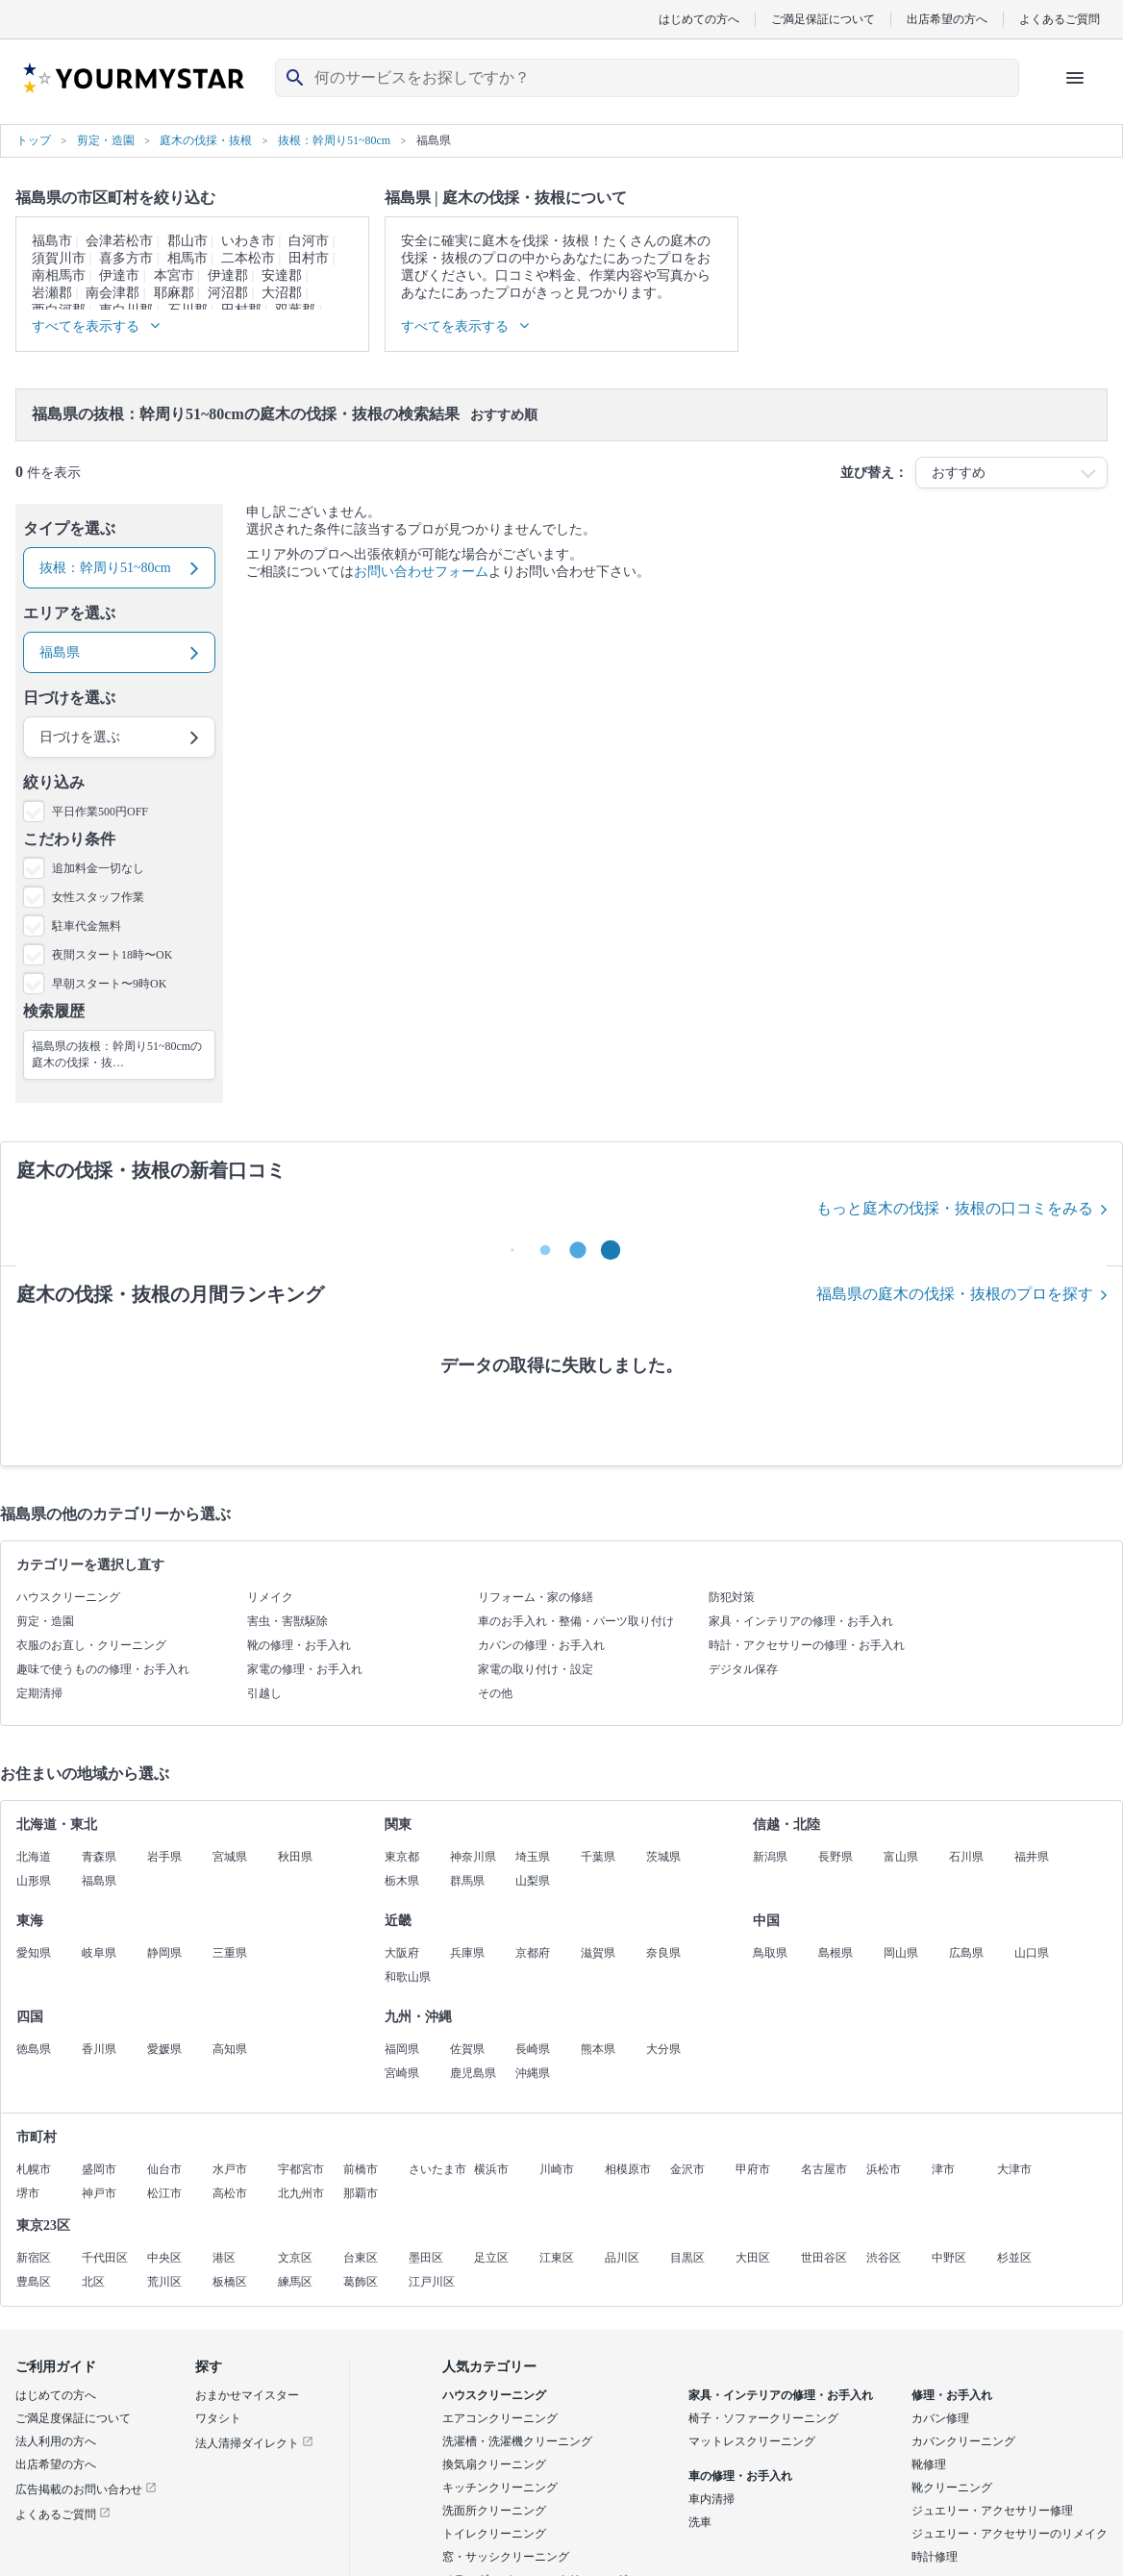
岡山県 (901, 1953)
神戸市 (99, 2193)
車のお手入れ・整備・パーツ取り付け (576, 1621)
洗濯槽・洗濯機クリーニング (517, 2441)
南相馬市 (59, 275)
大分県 (663, 2049)
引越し (264, 1693)
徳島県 (33, 2049)
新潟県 (770, 1856)
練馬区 (295, 2281)
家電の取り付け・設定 (535, 1669)
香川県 (99, 2049)
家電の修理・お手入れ (304, 1669)
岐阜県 (99, 1953)
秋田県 (295, 1856)
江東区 (556, 2257)
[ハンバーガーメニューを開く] (1075, 78)
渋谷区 (883, 2257)
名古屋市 (824, 2169)
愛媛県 (164, 2049)
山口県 (1031, 1953)
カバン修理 (940, 2418)
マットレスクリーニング (751, 2441)
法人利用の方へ (55, 2441)
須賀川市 (59, 258)
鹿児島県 (473, 2073)
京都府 (532, 1953)
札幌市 (33, 2169)
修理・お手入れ (951, 2395)
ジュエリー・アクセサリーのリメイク (1009, 2533)
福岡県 (402, 2049)
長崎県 (532, 2049)
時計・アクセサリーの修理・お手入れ (807, 1645)
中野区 (949, 2257)
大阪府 (402, 1953)
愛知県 (33, 1953)
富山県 (901, 1856)
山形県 (33, 1881)
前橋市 (360, 2169)
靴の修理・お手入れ (299, 1645)
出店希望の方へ (947, 19)
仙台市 (164, 2169)
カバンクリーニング (963, 2441)
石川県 (966, 1856)
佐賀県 (467, 2049)
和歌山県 (408, 1977)
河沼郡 (228, 293)
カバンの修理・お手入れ (541, 1645)
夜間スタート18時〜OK (112, 955)
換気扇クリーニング (494, 2464)
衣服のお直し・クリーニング (91, 1645)
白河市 (308, 241)
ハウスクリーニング (68, 1597)
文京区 (295, 2257)
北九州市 (301, 2193)
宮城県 (229, 1856)
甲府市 (753, 2169)
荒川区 (164, 2281)
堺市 (27, 2193)
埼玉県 (532, 1856)
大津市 (1014, 2169)
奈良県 (663, 1953)
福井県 (1031, 1856)
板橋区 (229, 2281)
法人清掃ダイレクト (254, 2443)
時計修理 (934, 2556)
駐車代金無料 (86, 926)
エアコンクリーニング (500, 2418)
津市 (943, 2169)
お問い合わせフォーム (421, 571)
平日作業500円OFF (100, 811)
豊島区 (33, 2281)
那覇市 (360, 2193)
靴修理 (928, 2464)
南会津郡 (112, 293)
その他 (495, 1693)
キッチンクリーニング (500, 2487)
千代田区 (105, 2257)
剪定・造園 (45, 1621)
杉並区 (1014, 2257)
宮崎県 (402, 2073)
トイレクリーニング (494, 2533)
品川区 (622, 2257)
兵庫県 (467, 1953)
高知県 (229, 2049)
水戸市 (229, 2169)
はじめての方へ (699, 19)
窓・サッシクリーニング (505, 2556)
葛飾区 (360, 2281)
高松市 (229, 2193)
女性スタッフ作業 (98, 897)
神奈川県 (473, 1856)
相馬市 (187, 258)
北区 (93, 2281)
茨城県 (663, 1856)
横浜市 (491, 2169)
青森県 (99, 1856)
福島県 (99, 1881)
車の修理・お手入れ (740, 2476)
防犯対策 (732, 1597)
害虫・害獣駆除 (287, 1621)
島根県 (835, 1953)
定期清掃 (39, 1693)
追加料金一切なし (98, 868)
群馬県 (467, 1881)
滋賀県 (598, 1953)
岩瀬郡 (52, 293)
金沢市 (687, 2169)
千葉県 (598, 1856)
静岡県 (164, 1953)
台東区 (360, 2257)
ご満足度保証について (73, 2418)
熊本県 (598, 2049)
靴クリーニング (951, 2487)
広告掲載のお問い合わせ (86, 2489)
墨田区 (426, 2257)
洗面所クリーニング (494, 2510)
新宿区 (33, 2257)
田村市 (308, 258)
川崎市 (556, 2169)
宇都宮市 (301, 2169)
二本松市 (248, 258)
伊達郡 (228, 275)
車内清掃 (711, 2499)
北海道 (33, 1856)
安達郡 (282, 275)
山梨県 (532, 1881)
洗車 (699, 2522)
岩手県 (164, 1856)
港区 (224, 2257)
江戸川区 (432, 2281)
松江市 (164, 2193)
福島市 (52, 241)
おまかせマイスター (247, 2395)
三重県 (229, 1953)
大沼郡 (282, 293)
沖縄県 (532, 2073)
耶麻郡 (174, 293)
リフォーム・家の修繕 (535, 1597)
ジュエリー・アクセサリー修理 (992, 2510)
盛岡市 (99, 2169)
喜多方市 (126, 258)
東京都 (402, 1856)
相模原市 (628, 2169)
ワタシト (218, 2418)
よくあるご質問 (1059, 19)
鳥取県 (770, 1953)
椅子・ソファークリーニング (763, 2418)
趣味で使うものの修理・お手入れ (102, 1669)
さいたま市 (437, 2169)
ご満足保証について (823, 19)
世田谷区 (824, 2257)
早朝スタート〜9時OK (109, 983)
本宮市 (174, 275)
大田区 (753, 2257)
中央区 (164, 2257)
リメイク (270, 1597)
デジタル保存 (743, 1669)
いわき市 (248, 241)
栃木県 (402, 1881)
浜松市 (883, 2169)
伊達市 (119, 275)
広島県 (966, 1953)
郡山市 (187, 241)
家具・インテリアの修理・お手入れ (801, 1621)
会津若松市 (119, 241)
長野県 (835, 1856)
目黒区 (687, 2257)
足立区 (491, 2257)
